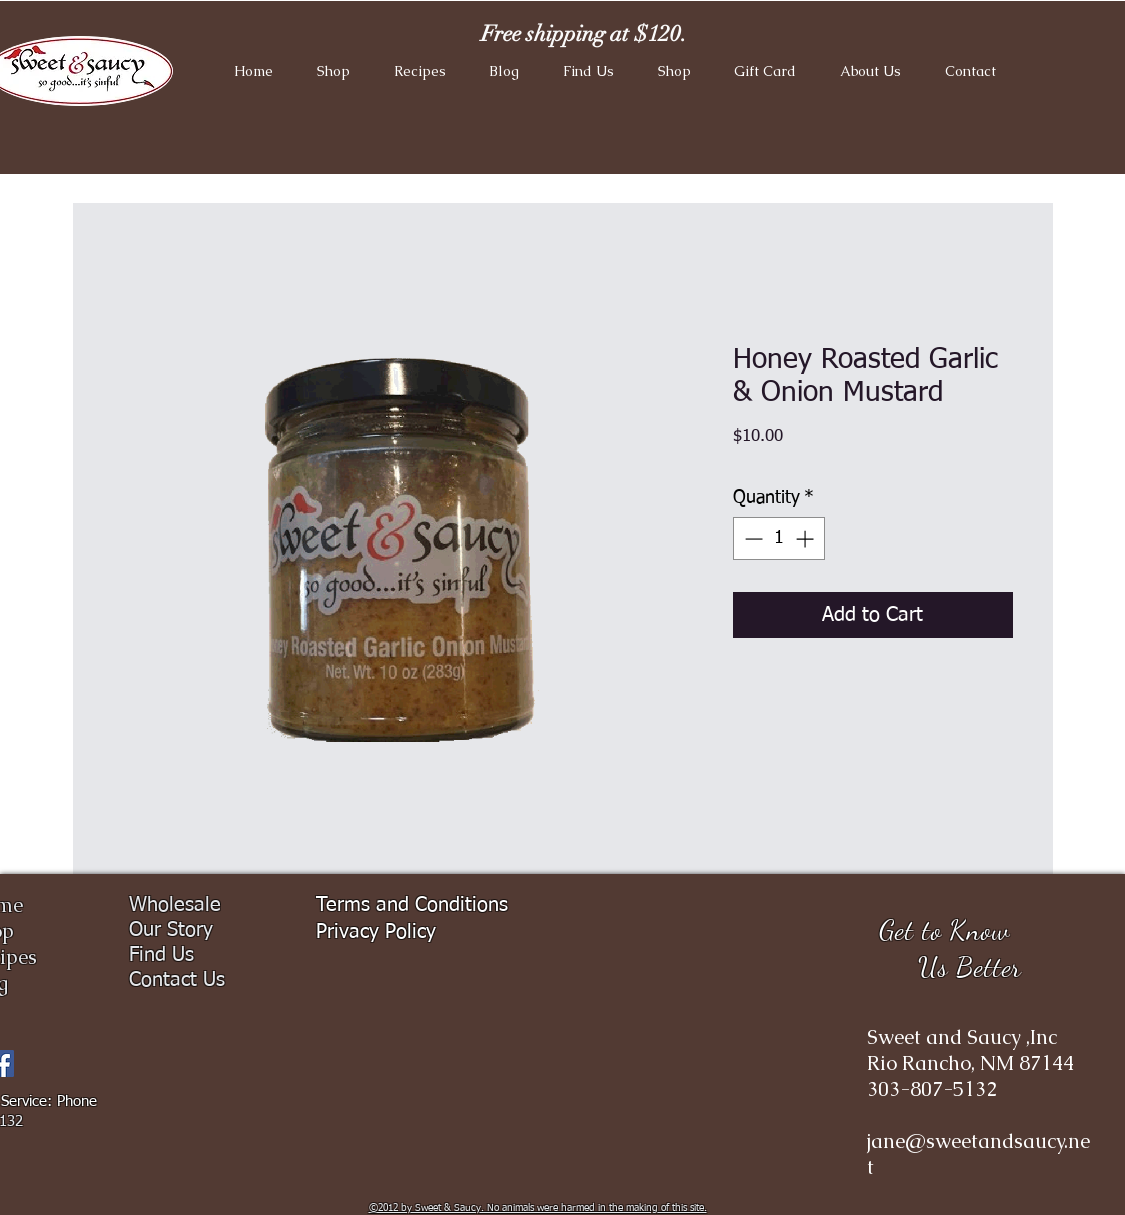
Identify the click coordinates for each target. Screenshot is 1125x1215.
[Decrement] (751, 538)
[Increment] (806, 538)
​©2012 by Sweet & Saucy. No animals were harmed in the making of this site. (538, 1208)
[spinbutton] (779, 538)
